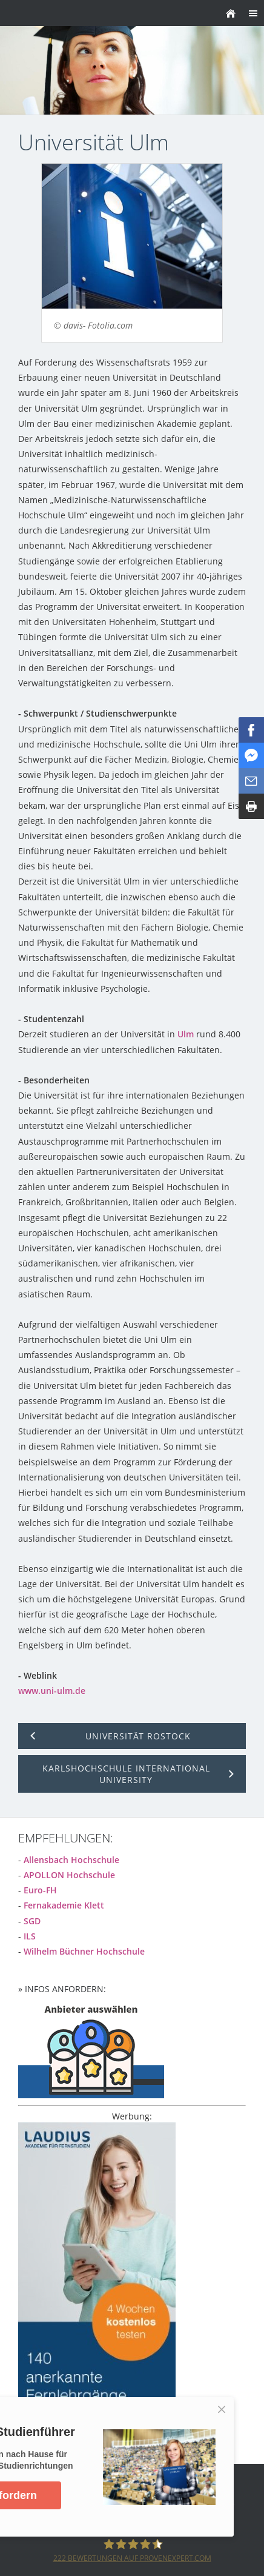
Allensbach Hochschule (71, 1859)
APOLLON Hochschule (69, 1875)
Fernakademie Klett (64, 1905)
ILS (30, 1936)
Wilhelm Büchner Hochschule (84, 1951)
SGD (32, 1921)
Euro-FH (40, 1890)
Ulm (185, 1034)
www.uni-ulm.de (51, 1690)
